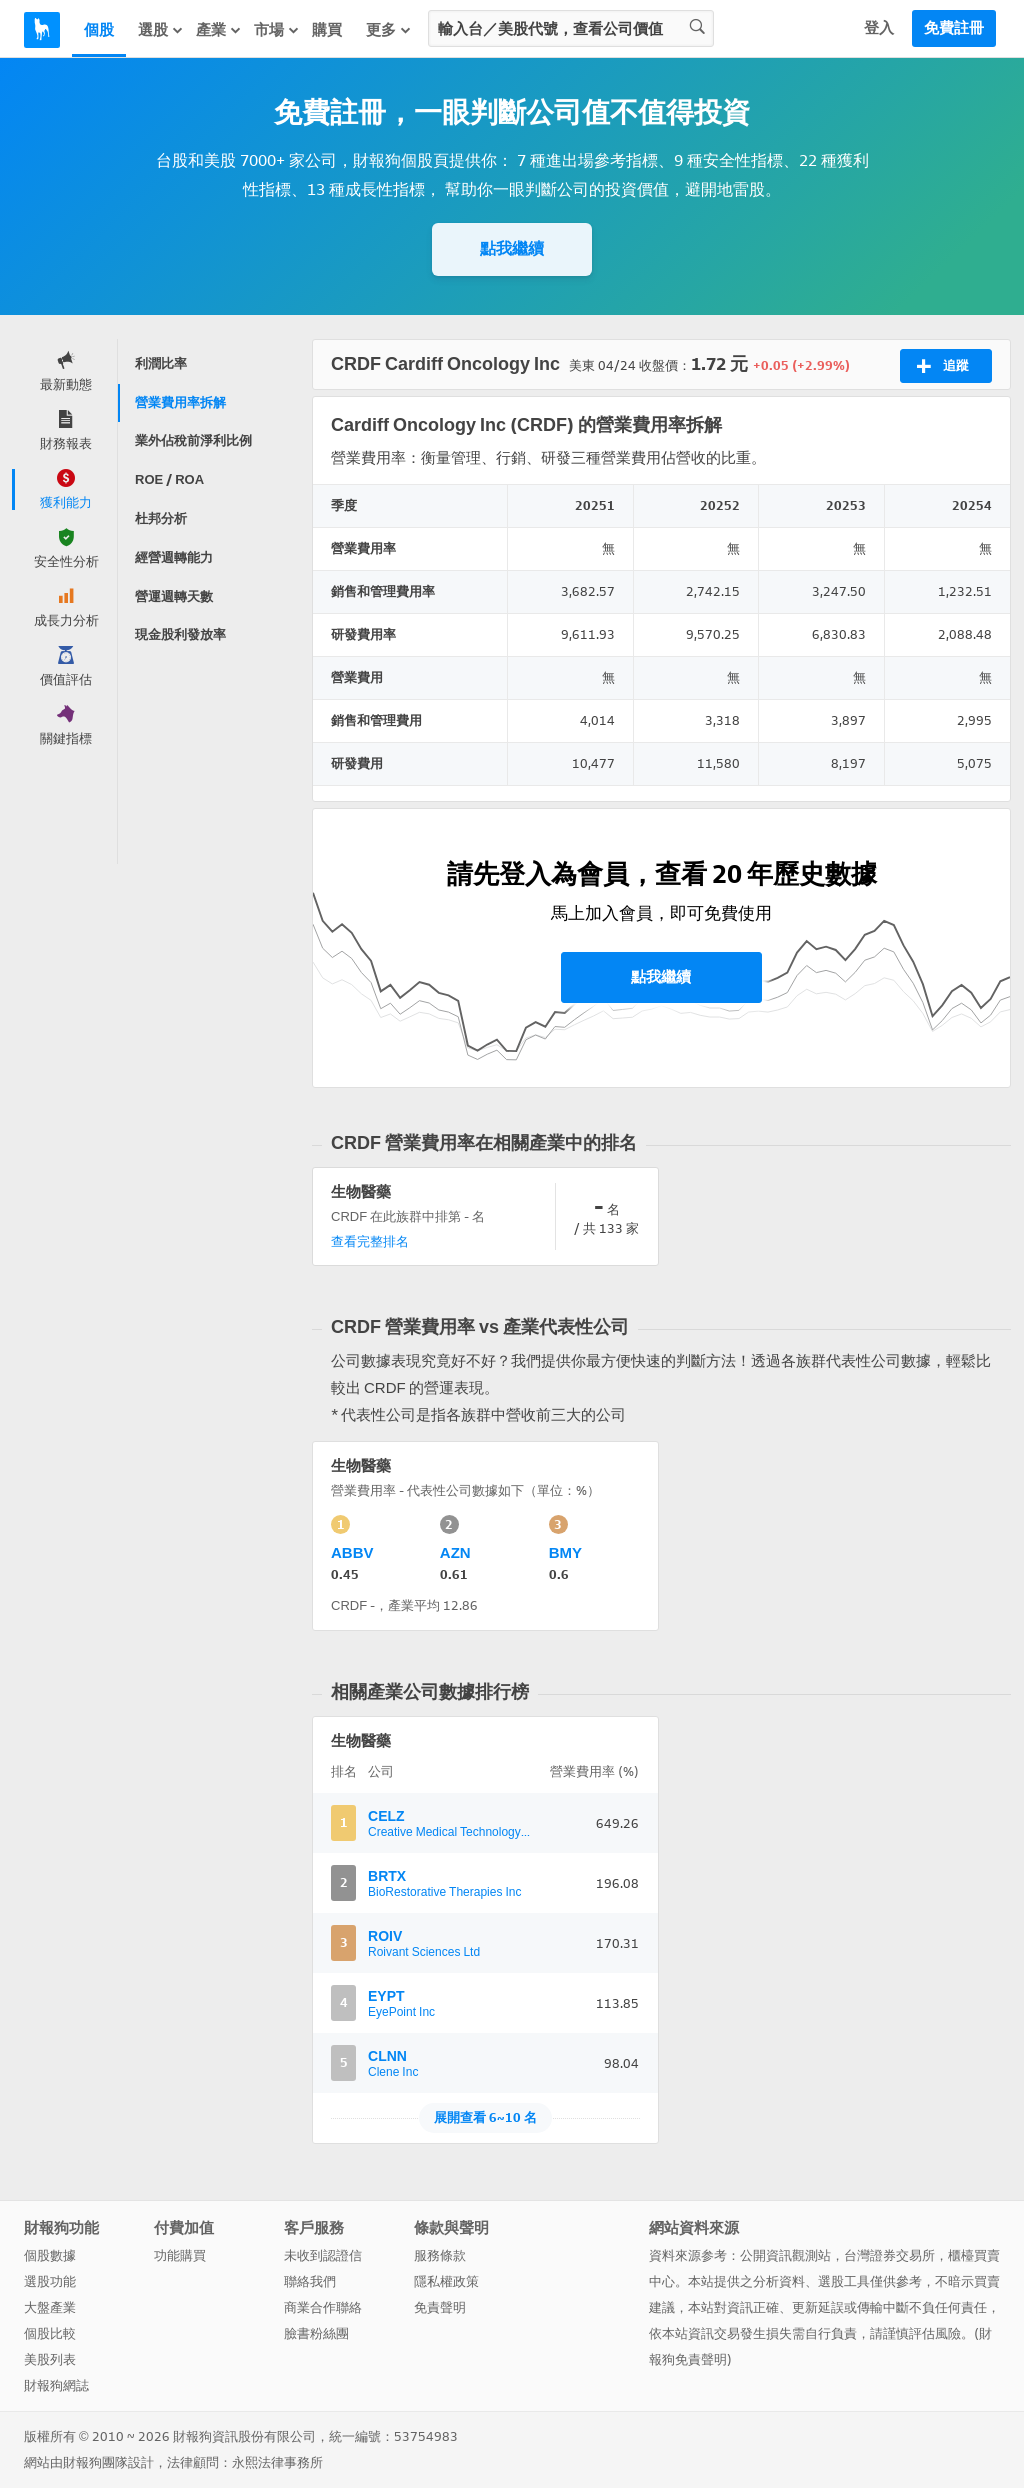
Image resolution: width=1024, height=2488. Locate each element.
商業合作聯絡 (323, 2307)
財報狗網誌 (56, 2385)
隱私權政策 (446, 2281)
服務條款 (440, 2255)
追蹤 (942, 366)
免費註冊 (954, 28)
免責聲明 (440, 2307)
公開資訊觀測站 (785, 2255)
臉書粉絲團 (316, 2333)
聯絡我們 (310, 2281)
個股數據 (50, 2255)
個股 (99, 30)
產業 (219, 30)
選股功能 (50, 2281)
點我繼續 (512, 248)
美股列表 (50, 2359)
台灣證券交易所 (889, 2255)
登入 (879, 28)
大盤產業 (50, 2307)
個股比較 (50, 2333)
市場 (277, 30)
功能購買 (180, 2255)
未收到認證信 (323, 2255)
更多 (389, 30)
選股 (161, 30)
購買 (327, 30)
